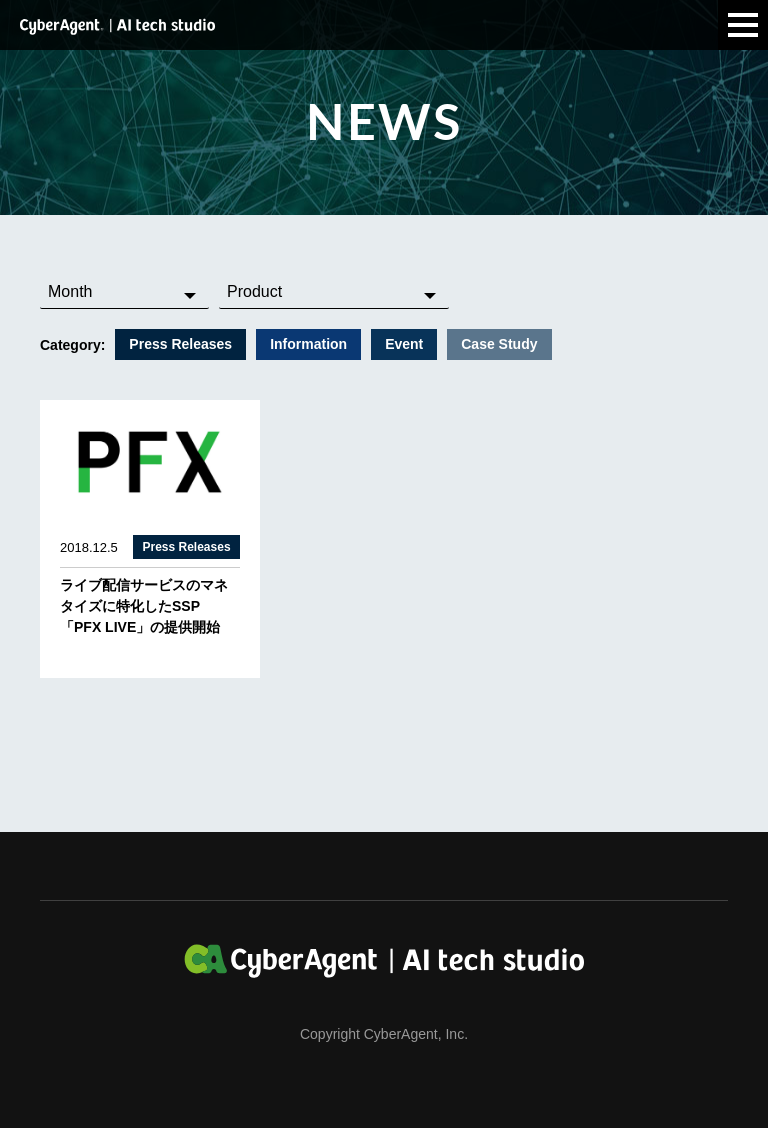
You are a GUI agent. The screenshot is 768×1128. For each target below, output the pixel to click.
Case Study (499, 344)
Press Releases (180, 344)
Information (308, 344)
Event (404, 344)
